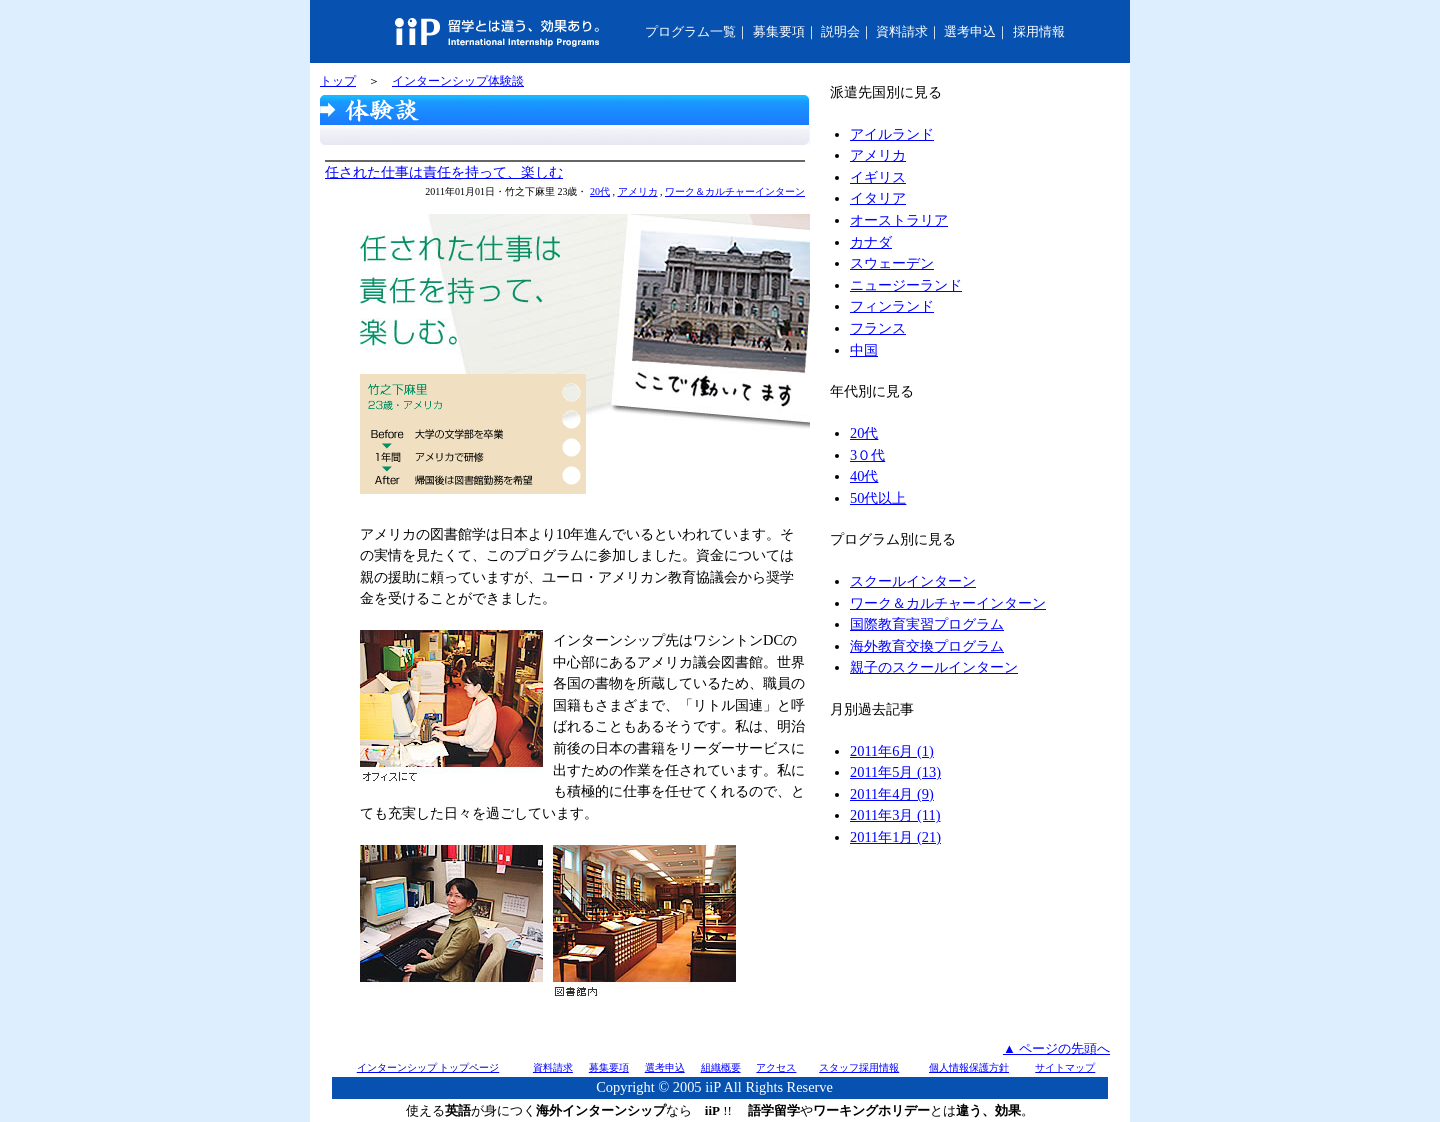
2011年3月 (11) (895, 815)
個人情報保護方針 (969, 1067)
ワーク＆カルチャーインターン (735, 191)
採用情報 (1039, 31)
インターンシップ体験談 (458, 81)
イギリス (878, 177)
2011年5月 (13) (895, 772)
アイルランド (892, 134)
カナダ (871, 242)
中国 (864, 350)
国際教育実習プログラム (927, 624)
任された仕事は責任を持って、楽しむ (444, 172)
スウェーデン (892, 263)
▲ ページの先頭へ (1056, 1048)
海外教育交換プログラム (927, 646)
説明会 (840, 31)
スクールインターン (913, 581)
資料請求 (902, 31)
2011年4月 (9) (892, 794)
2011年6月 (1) (892, 751)
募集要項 (779, 31)
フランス (878, 328)
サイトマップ (1065, 1067)
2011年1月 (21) (895, 837)
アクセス (776, 1067)
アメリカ (638, 191)
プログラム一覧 (690, 31)
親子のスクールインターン (934, 667)
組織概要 (721, 1067)
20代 (600, 191)
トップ (338, 81)
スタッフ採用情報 (859, 1067)
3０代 (867, 455)
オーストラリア (899, 220)
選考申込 (970, 31)
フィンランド (892, 306)
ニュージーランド (906, 285)
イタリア (878, 198)
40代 (864, 476)
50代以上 (878, 498)
